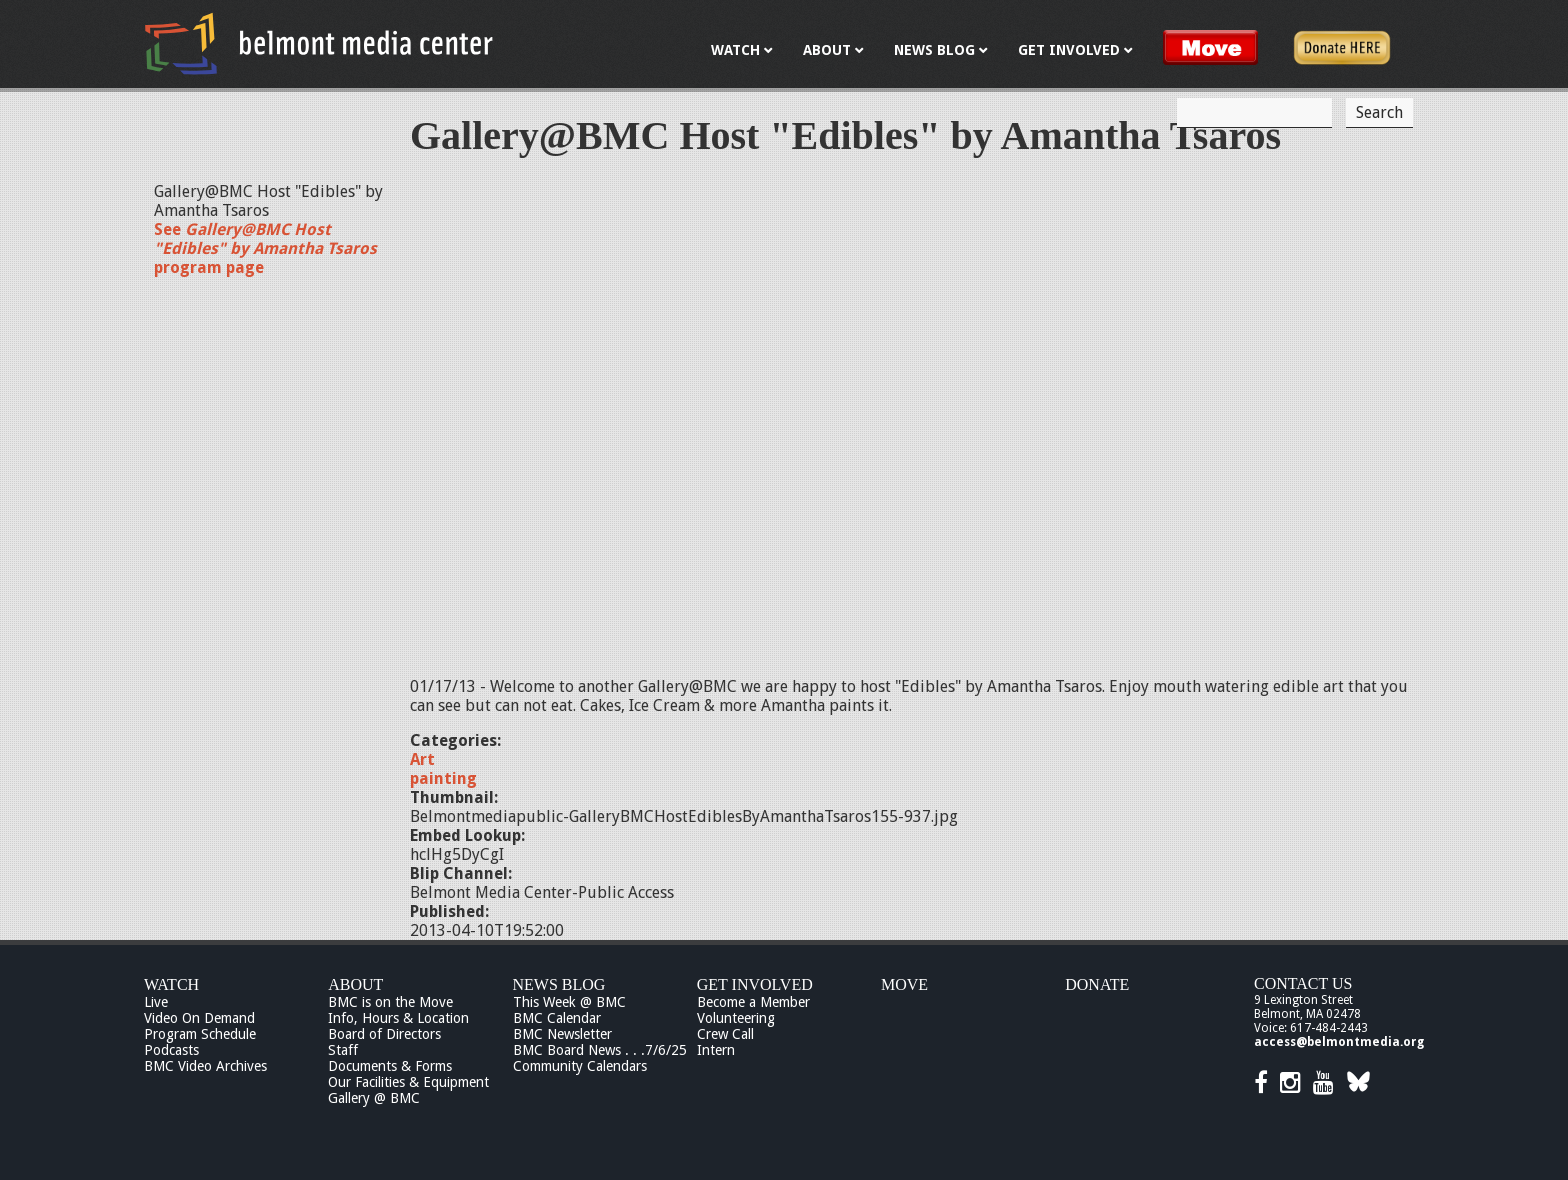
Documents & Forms (390, 1066)
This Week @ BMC (569, 1002)
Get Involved (755, 984)
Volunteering (736, 1018)
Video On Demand (199, 1018)
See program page (265, 248)
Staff (343, 1050)
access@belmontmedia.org (1339, 1042)
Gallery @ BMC (374, 1098)
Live (156, 1002)
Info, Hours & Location (398, 1018)
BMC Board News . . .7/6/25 (600, 1050)
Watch (171, 984)
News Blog (559, 984)
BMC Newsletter (562, 1034)
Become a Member (753, 1002)
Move (904, 984)
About (355, 984)
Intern (716, 1050)
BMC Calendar (557, 1018)
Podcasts (171, 1050)
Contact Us (1303, 983)
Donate (1097, 984)
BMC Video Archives (205, 1066)
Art (422, 759)
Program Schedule (200, 1034)
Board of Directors (384, 1034)
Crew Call (725, 1034)
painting (443, 778)
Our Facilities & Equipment (408, 1082)
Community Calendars (580, 1066)
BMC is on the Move (390, 1002)
